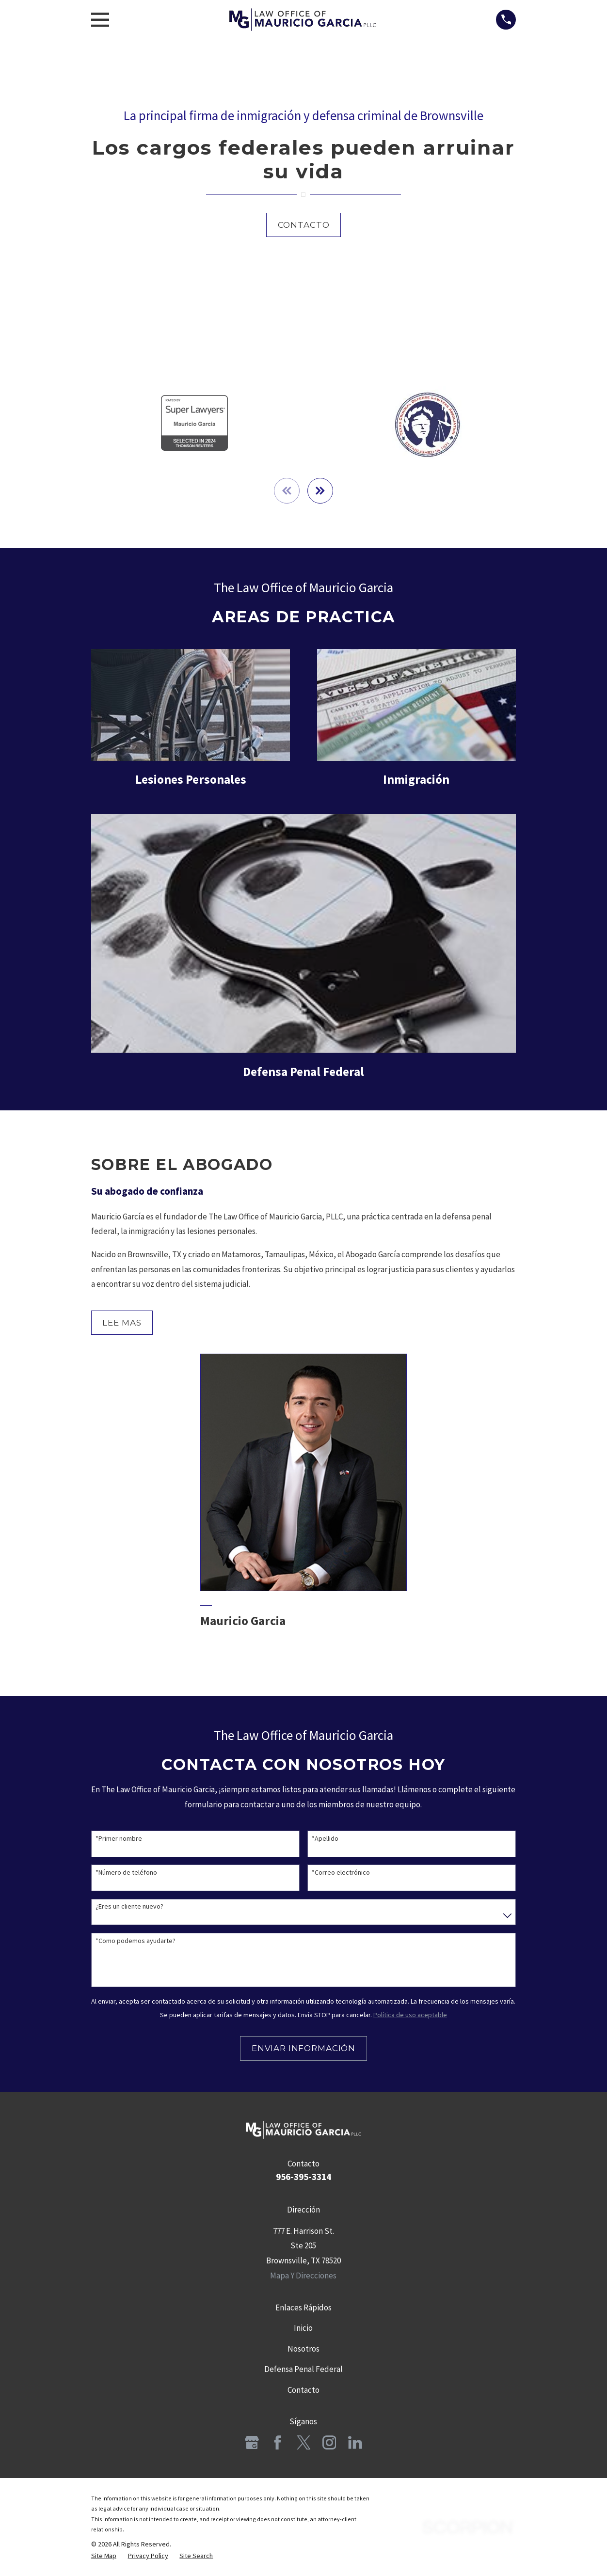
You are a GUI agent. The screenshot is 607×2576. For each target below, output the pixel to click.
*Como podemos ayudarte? (136, 1941)
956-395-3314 (303, 2177)
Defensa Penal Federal (303, 2370)
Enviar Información (303, 2049)
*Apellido (325, 1839)
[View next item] (320, 491)
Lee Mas (121, 1323)
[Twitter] (304, 2443)
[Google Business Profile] (252, 2443)
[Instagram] (329, 2443)
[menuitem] (103, 2556)
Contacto (304, 225)
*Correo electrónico (341, 1873)
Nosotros (303, 2349)
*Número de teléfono (126, 1873)
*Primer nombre (119, 1839)
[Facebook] (278, 2443)
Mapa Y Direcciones (303, 2276)
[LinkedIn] (355, 2443)
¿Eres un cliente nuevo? (129, 1907)
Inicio (303, 2328)
